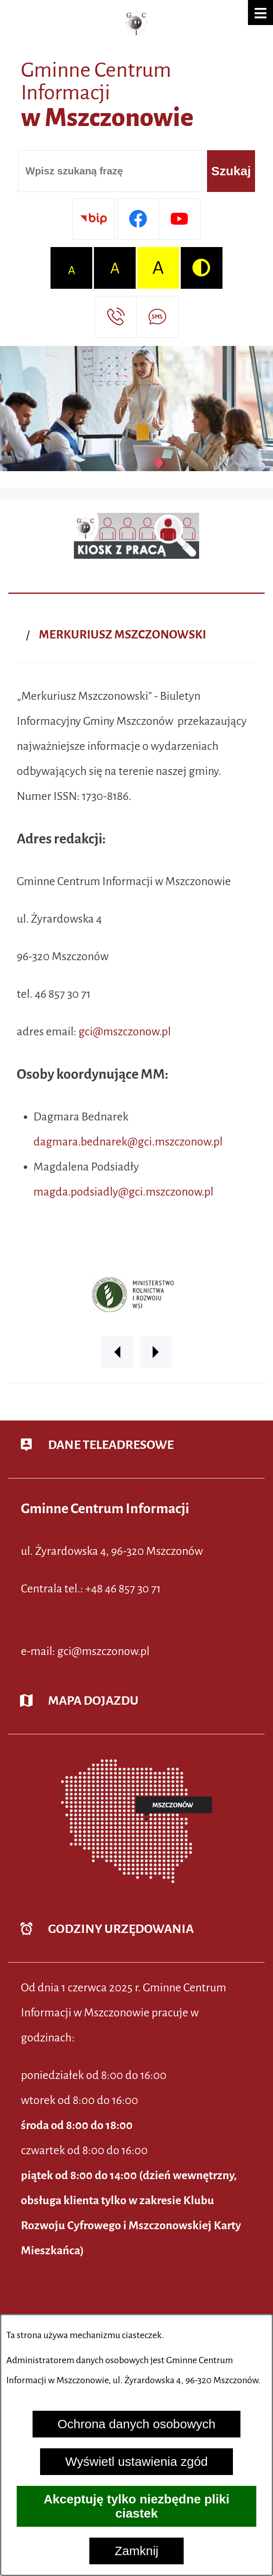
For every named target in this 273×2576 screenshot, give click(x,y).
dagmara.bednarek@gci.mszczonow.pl (127, 1141)
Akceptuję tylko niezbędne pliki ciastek (136, 2506)
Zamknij (136, 2551)
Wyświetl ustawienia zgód (136, 2461)
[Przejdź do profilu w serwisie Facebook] (138, 219)
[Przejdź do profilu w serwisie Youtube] (179, 219)
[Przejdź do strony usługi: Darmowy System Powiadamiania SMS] (157, 317)
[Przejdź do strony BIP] (93, 219)
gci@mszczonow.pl (124, 1031)
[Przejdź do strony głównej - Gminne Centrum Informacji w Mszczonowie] (136, 76)
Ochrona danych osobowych (137, 2424)
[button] (260, 12)
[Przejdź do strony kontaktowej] (115, 317)
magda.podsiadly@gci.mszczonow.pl (123, 1192)
